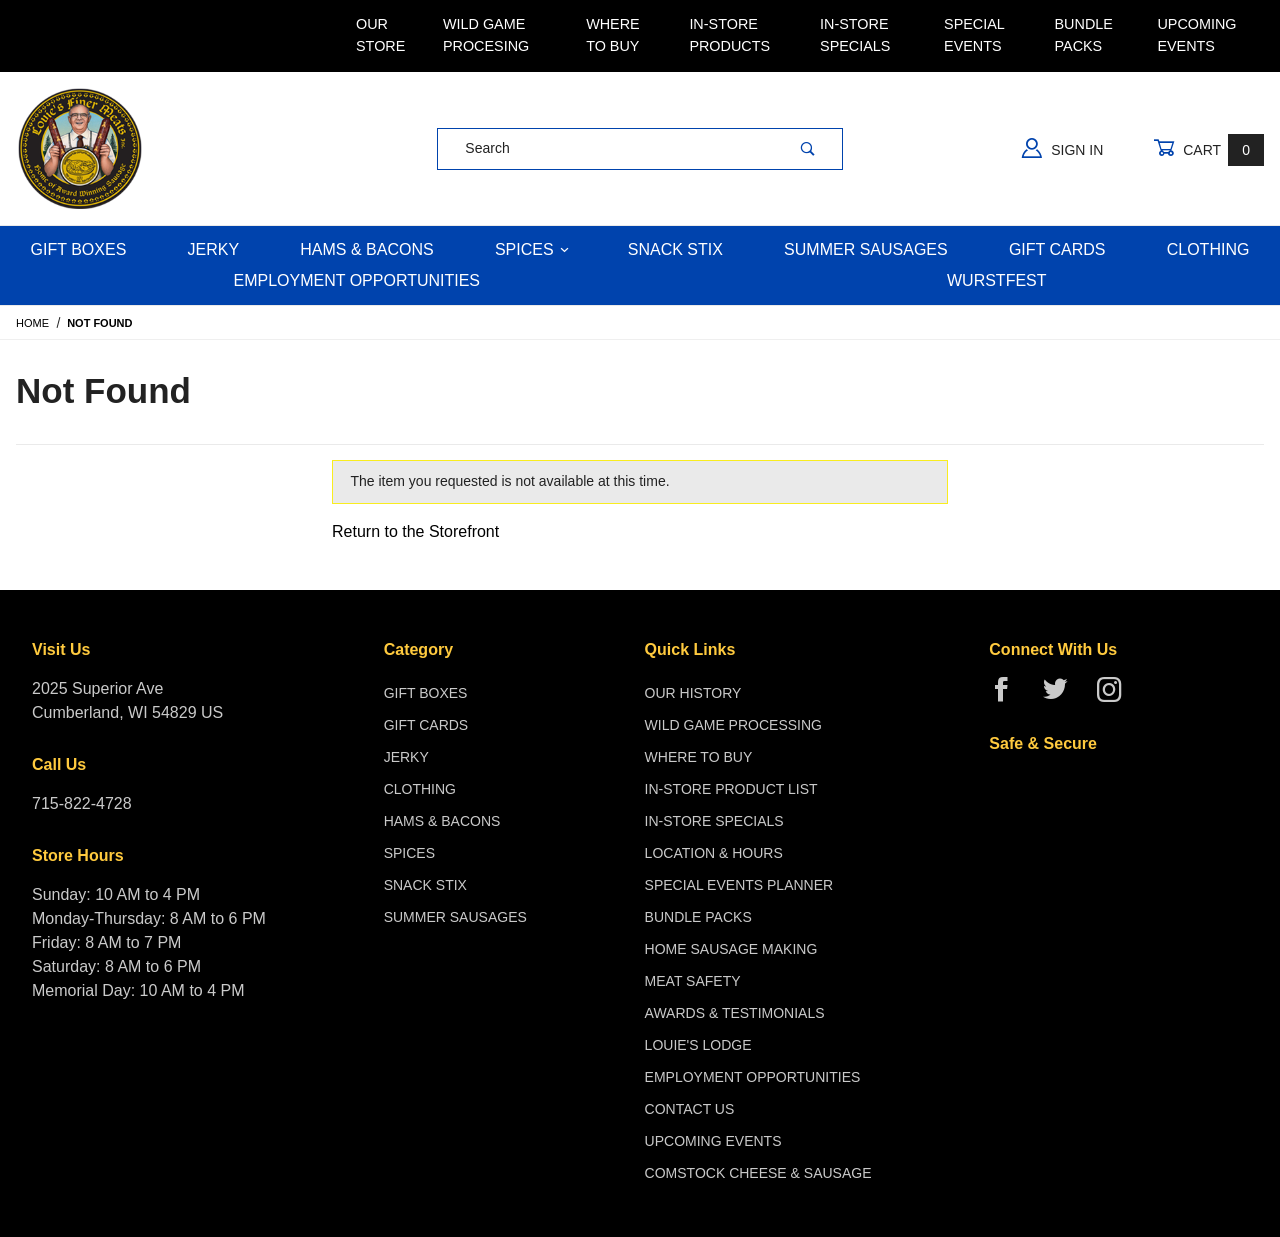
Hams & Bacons (366, 249)
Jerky (214, 249)
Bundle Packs (1084, 35)
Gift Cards (1057, 249)
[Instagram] (1117, 697)
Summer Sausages (866, 249)
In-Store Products (729, 35)
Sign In (1062, 148)
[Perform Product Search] (808, 149)
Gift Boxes (79, 249)
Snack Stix (675, 249)
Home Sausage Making (731, 949)
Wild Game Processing (733, 725)
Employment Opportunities (356, 280)
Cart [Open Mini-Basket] (1208, 149)
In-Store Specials (855, 35)
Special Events (974, 35)
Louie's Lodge (698, 1045)
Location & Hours (714, 853)
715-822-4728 (82, 803)
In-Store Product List (731, 789)
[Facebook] (1009, 697)
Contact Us (690, 1109)
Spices (532, 249)
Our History (693, 693)
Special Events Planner (739, 885)
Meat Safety (693, 981)
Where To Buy (613, 35)
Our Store (380, 35)
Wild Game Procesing (486, 35)
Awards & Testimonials (735, 1013)
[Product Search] (605, 149)
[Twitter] (1063, 697)
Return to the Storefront (415, 531)
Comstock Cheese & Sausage (758, 1173)
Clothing (1208, 249)
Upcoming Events (1196, 35)
